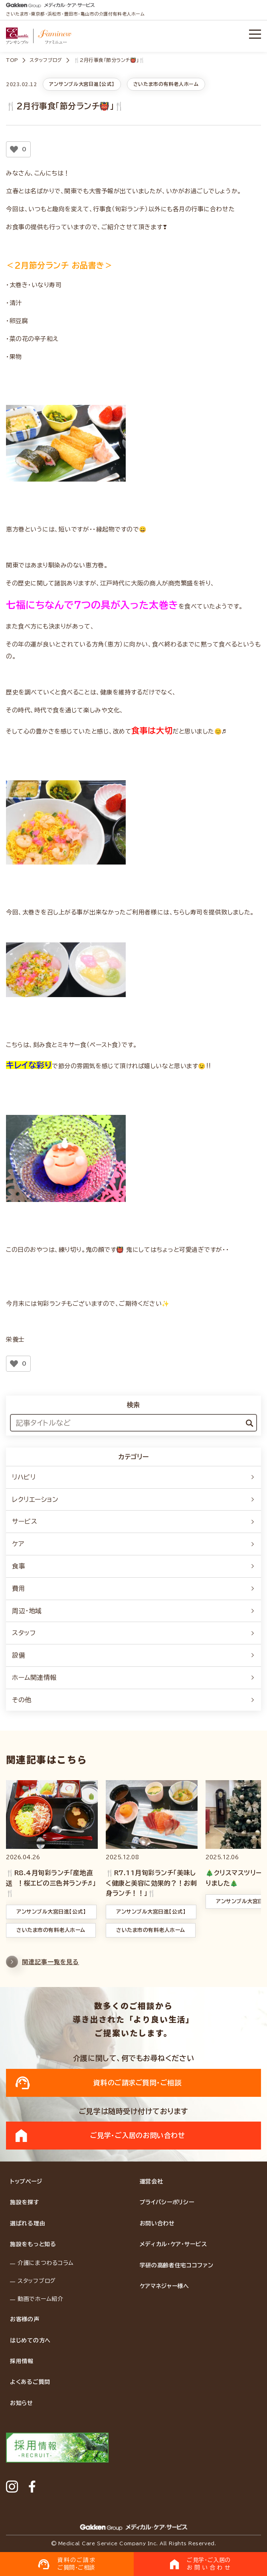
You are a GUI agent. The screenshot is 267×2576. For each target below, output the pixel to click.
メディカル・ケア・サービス (173, 2244)
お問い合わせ (157, 2223)
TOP (12, 60)
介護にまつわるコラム (46, 2263)
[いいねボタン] (14, 149)
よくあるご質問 (30, 2382)
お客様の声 (25, 2319)
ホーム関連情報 (133, 1677)
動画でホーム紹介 (40, 2299)
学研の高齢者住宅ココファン (177, 2265)
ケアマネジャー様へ (164, 2286)
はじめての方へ (30, 2340)
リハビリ (133, 1477)
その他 (133, 1700)
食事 (133, 1566)
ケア (133, 1544)
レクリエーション (133, 1499)
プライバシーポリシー (167, 2202)
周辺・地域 (133, 1611)
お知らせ (21, 2403)
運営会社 (151, 2181)
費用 (133, 1588)
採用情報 (22, 2361)
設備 (133, 1655)
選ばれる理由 (27, 2223)
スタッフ (133, 1633)
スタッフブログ (46, 60)
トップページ (26, 2181)
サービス (133, 1521)
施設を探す (25, 2202)
